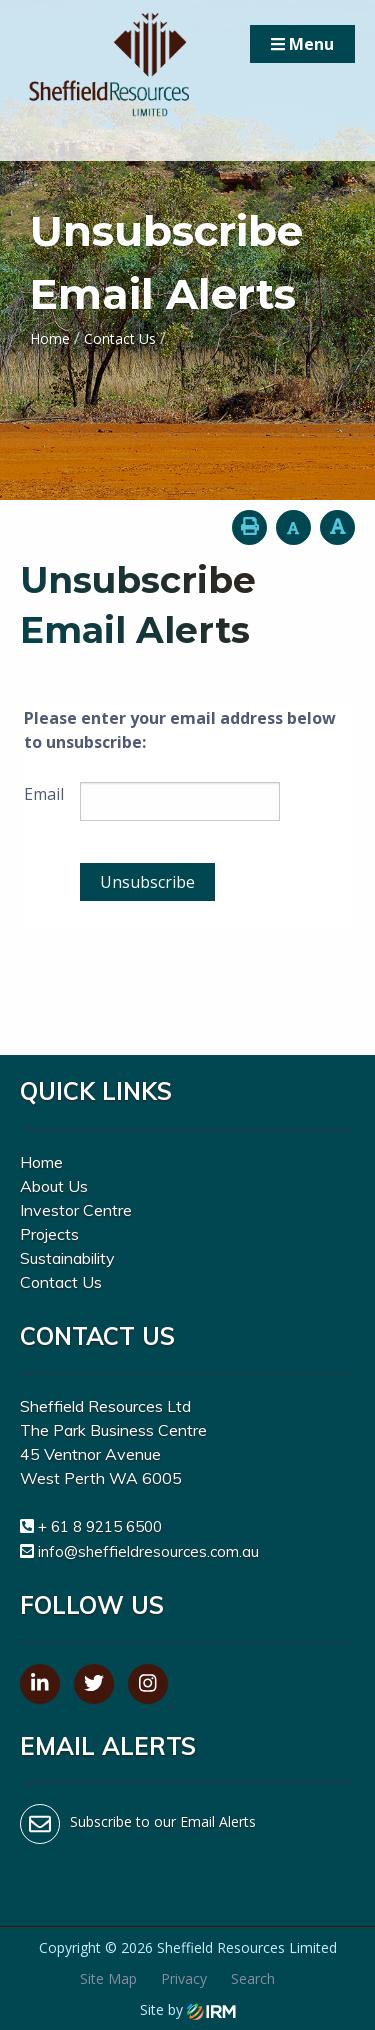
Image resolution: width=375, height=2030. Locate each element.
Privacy (184, 1978)
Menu (302, 44)
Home (41, 1162)
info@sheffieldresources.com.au (148, 1551)
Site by (188, 2009)
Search (253, 1978)
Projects (49, 1234)
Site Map (108, 1978)
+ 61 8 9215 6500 (100, 1526)
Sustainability (67, 1258)
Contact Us (61, 1282)
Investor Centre (76, 1210)
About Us (54, 1186)
